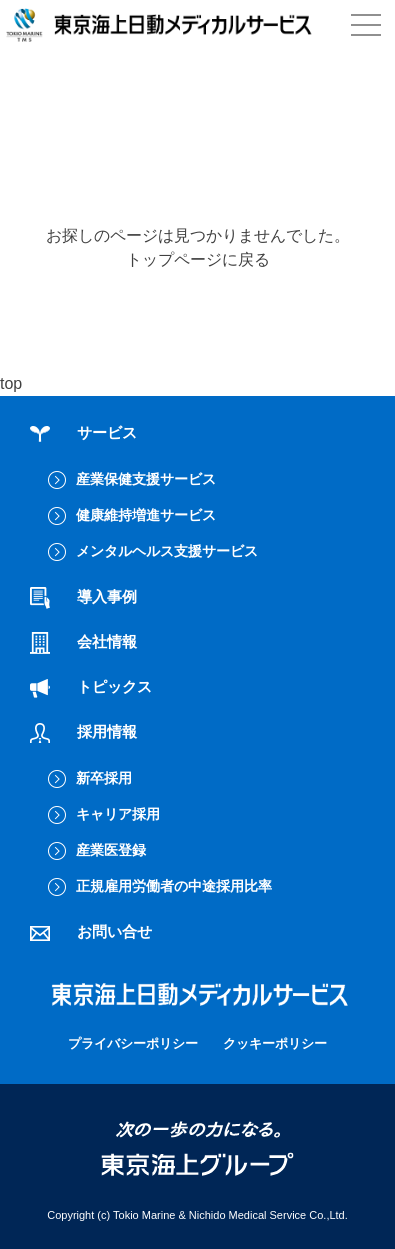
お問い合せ (91, 931)
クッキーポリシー (275, 1043)
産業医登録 (111, 850)
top (11, 383)
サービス (83, 432)
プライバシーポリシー (133, 1043)
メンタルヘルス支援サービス (167, 551)
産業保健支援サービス (146, 479)
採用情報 (83, 731)
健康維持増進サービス (146, 515)
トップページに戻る (198, 259)
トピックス (91, 686)
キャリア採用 (118, 814)
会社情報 (83, 641)
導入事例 (83, 596)
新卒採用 (104, 778)
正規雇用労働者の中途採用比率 (174, 886)
